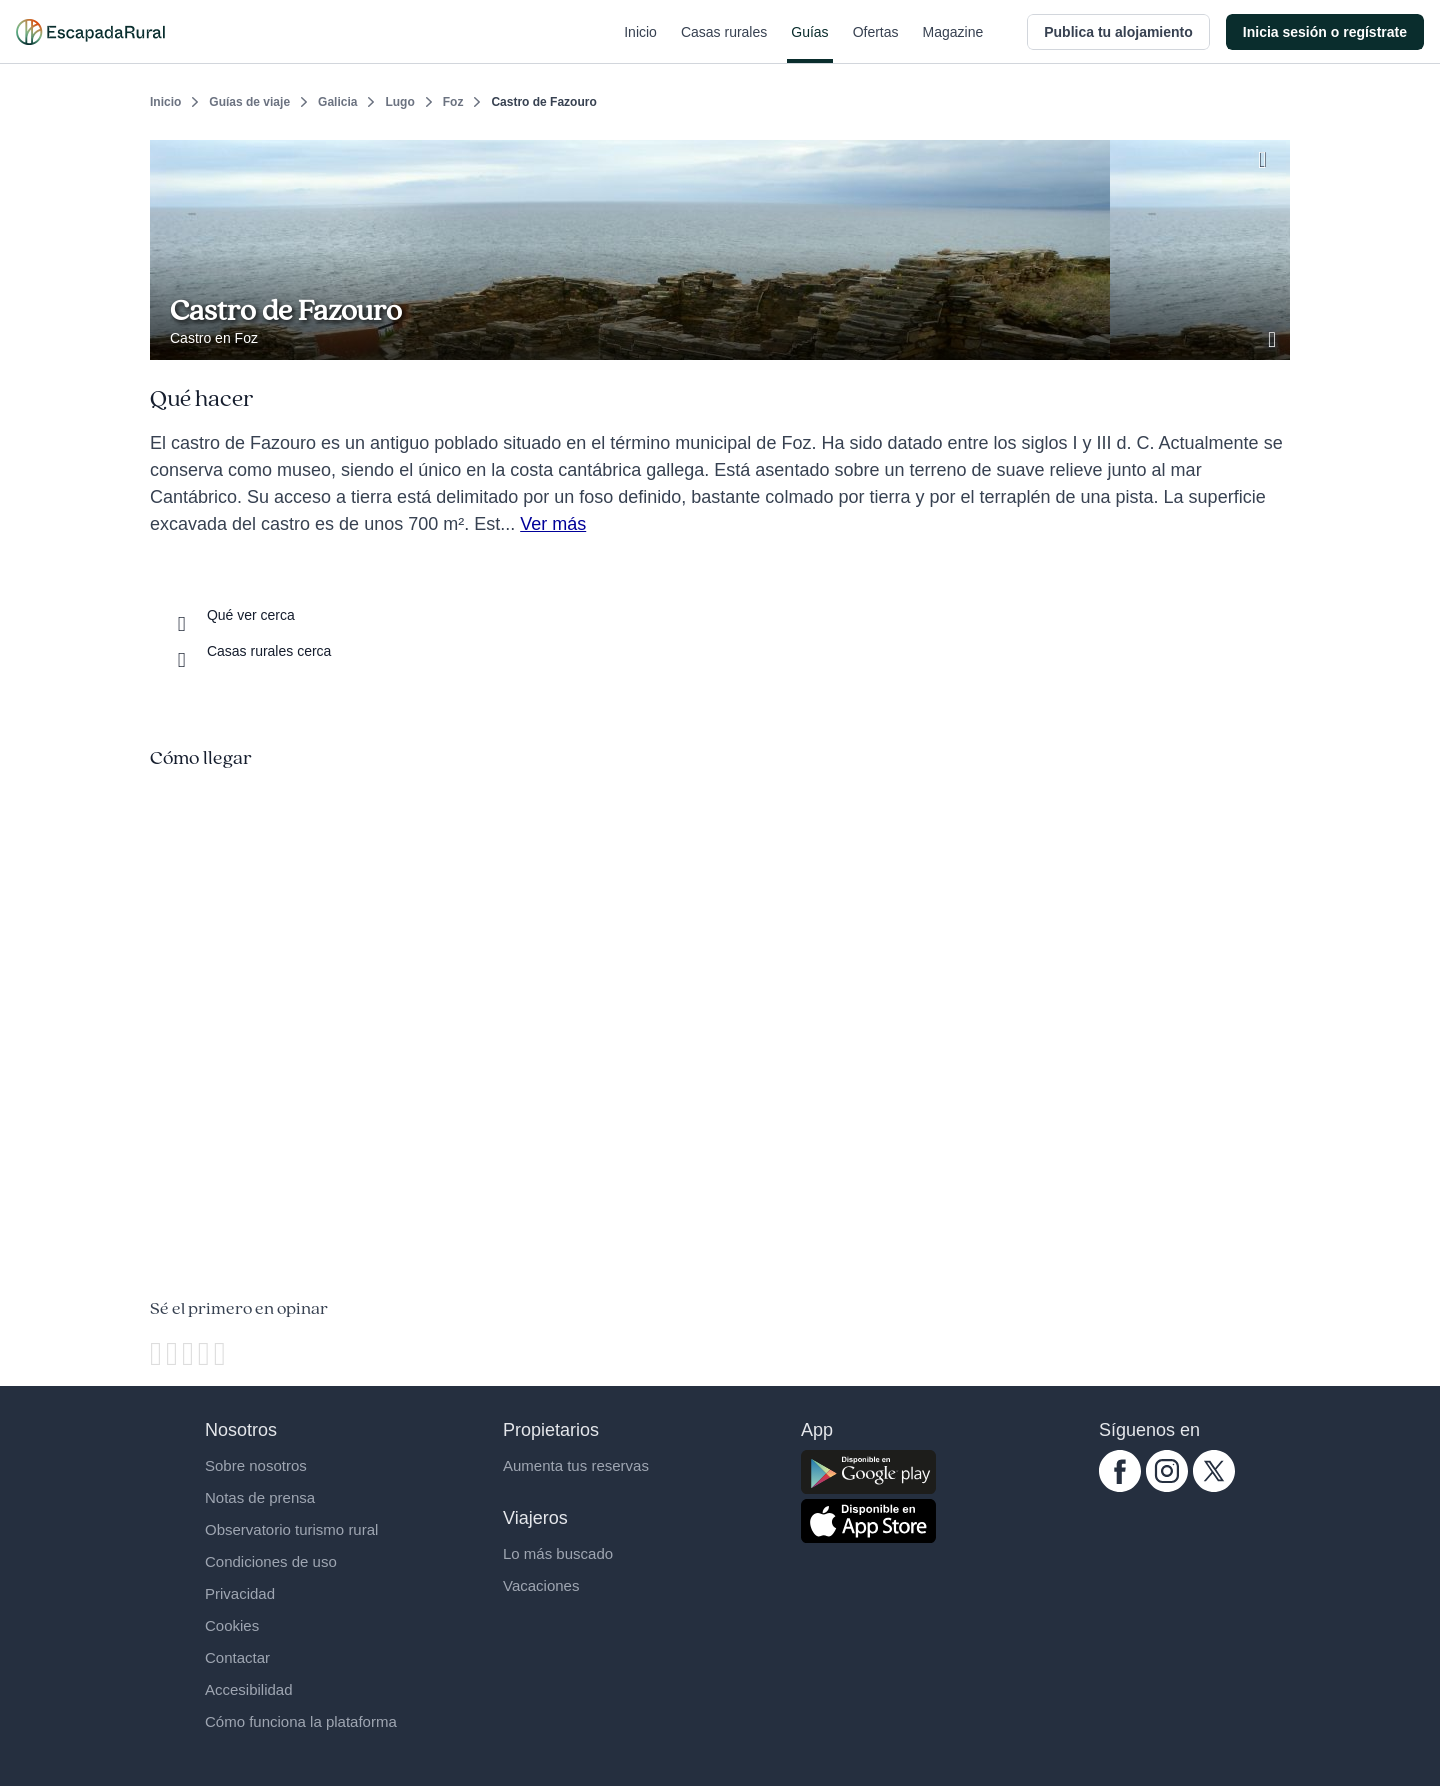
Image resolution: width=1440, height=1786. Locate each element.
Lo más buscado (558, 1553)
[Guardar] (1268, 156)
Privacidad (240, 1593)
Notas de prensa (260, 1497)
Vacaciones (541, 1585)
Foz (453, 102)
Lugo (399, 102)
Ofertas (876, 44)
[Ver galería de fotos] (1274, 337)
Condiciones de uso (271, 1561)
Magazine (953, 44)
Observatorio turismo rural (291, 1529)
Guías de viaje (249, 102)
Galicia (337, 102)
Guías (809, 44)
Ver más (553, 524)
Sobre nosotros (256, 1465)
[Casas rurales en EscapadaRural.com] (90, 32)
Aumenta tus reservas (576, 1465)
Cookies (232, 1625)
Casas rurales (724, 44)
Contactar (237, 1657)
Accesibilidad (249, 1689)
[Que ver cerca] (232, 615)
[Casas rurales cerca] (250, 651)
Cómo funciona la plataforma (301, 1721)
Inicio (640, 44)
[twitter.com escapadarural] (1214, 1487)
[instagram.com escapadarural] (1167, 1487)
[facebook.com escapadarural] (1120, 1487)
